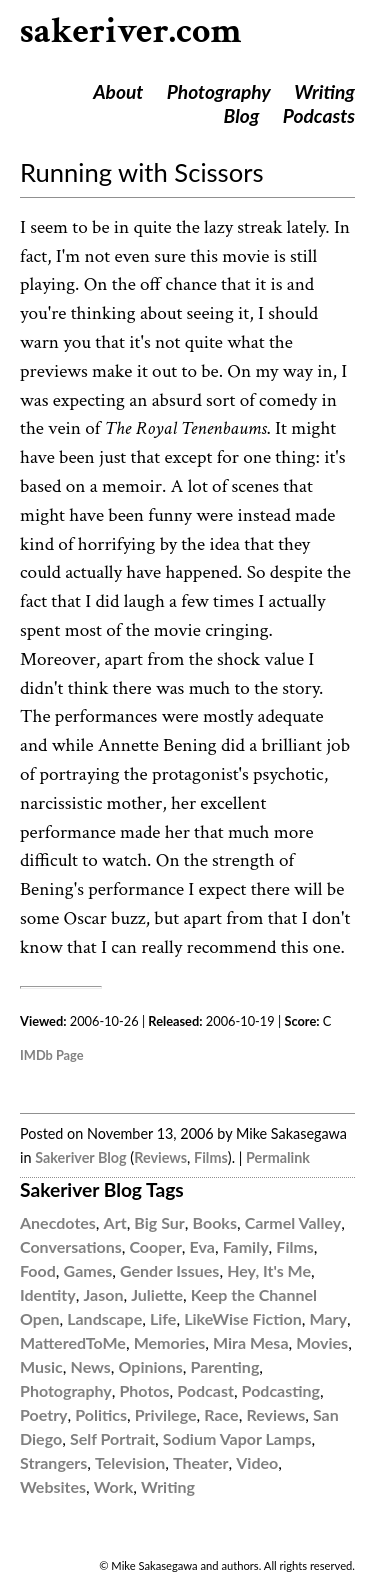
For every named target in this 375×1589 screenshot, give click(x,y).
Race (221, 1414)
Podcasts (319, 115)
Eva (202, 1246)
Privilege (166, 1414)
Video (257, 1462)
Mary (328, 1318)
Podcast (205, 1390)
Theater (200, 1462)
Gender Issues (169, 1270)
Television (130, 1462)
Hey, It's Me (269, 1270)
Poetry (44, 1414)
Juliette (157, 1294)
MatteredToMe (73, 1342)
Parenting (225, 1366)
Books (215, 1222)
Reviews (160, 1157)
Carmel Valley (293, 1222)
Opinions (151, 1366)
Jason (103, 1294)
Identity (48, 1294)
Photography (219, 91)
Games (88, 1270)
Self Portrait (112, 1438)
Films (211, 1157)
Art (115, 1222)
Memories (170, 1342)
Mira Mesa (251, 1342)
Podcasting (281, 1390)
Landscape (104, 1318)
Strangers (53, 1462)
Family (246, 1246)
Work (114, 1486)
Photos (144, 1390)
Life (163, 1318)
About (118, 91)
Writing (324, 91)
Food (38, 1270)
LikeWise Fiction (243, 1318)
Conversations (71, 1246)
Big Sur (159, 1222)
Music (41, 1366)
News (91, 1366)
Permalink (278, 1157)
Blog (242, 115)
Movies (322, 1342)
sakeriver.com (131, 31)
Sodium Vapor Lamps (237, 1438)
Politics (101, 1414)
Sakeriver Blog (80, 1157)
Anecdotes (58, 1222)
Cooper (155, 1246)
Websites (53, 1486)
